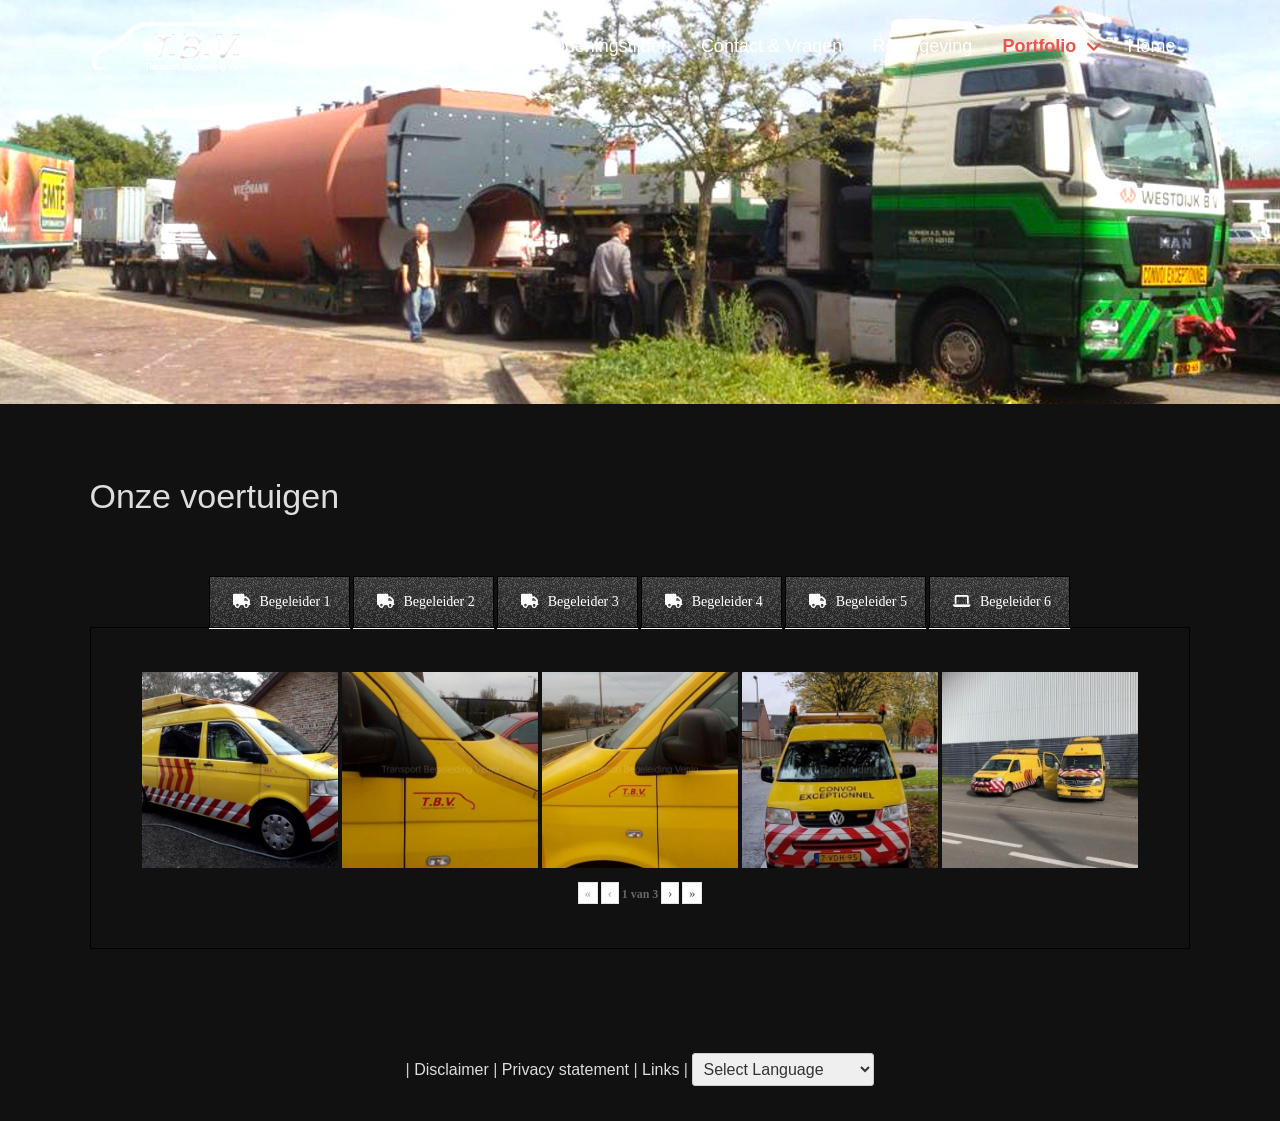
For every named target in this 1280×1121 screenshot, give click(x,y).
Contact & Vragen (771, 46)
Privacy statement (565, 1069)
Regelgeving (922, 46)
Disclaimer (451, 1069)
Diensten (405, 46)
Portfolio (1039, 46)
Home (1151, 46)
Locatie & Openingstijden (571, 46)
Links (659, 1069)
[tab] (279, 602)
